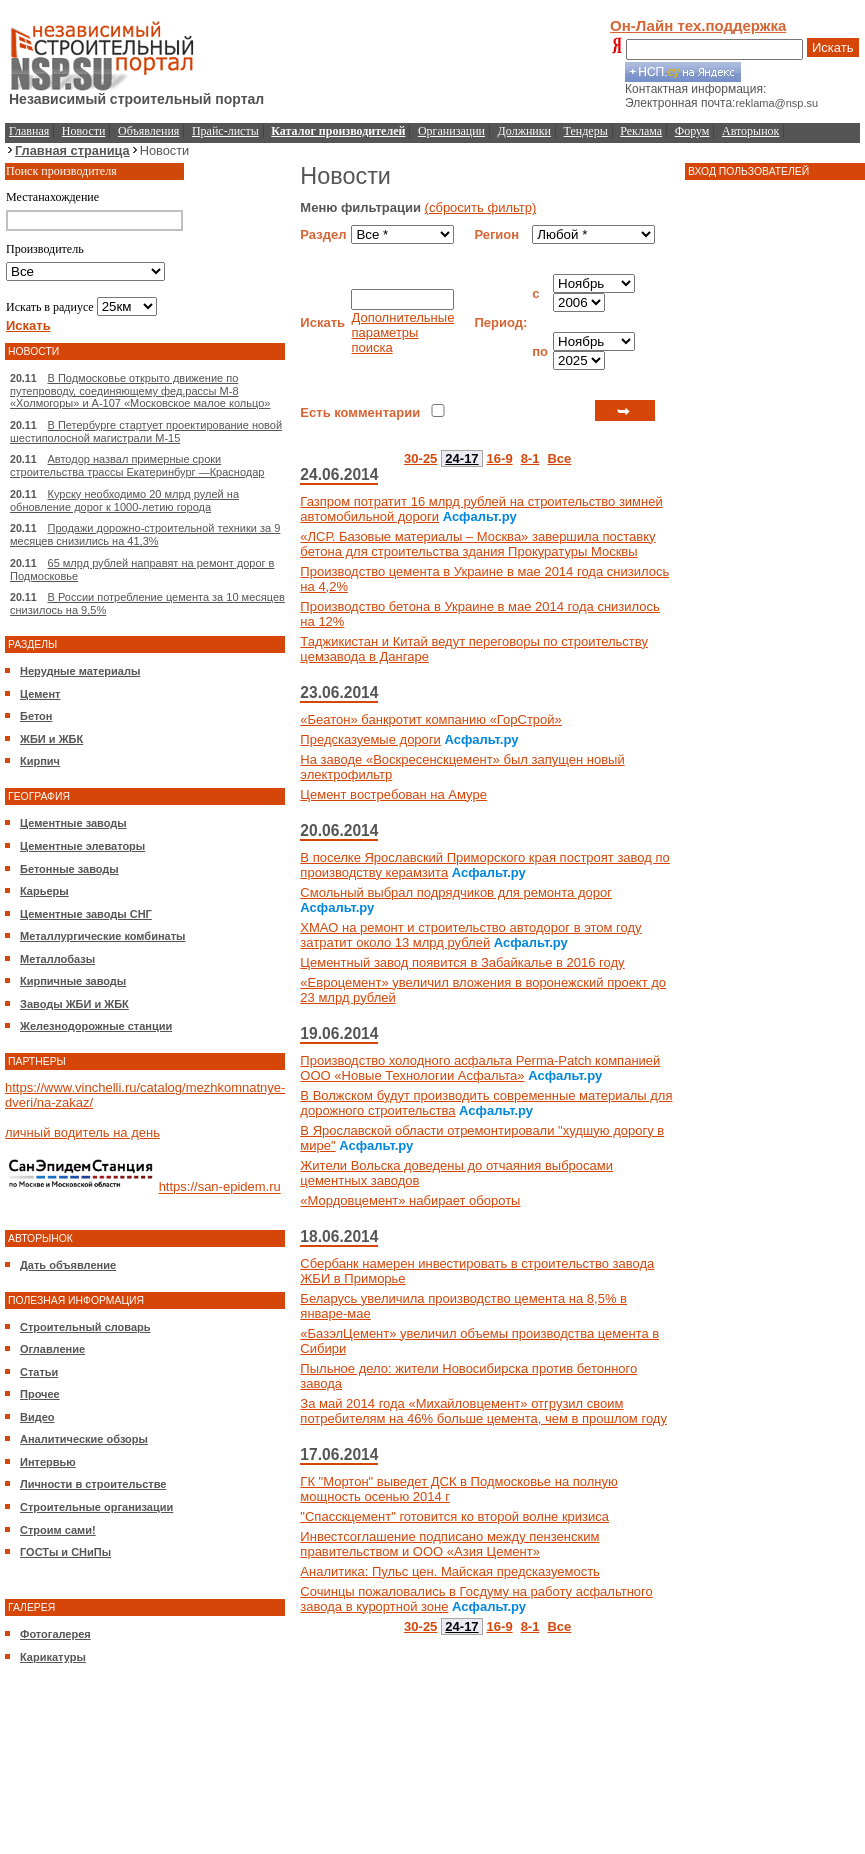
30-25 (420, 458)
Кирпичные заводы (73, 981)
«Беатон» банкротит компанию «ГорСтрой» (430, 719)
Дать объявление (68, 1265)
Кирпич (40, 761)
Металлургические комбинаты (102, 936)
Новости (84, 131)
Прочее (40, 1394)
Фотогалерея (55, 1634)
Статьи (39, 1372)
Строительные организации (96, 1507)
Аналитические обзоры (84, 1439)
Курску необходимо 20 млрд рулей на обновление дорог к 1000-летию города (124, 500)
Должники (524, 131)
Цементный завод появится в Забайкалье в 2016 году (462, 962)
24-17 (461, 458)
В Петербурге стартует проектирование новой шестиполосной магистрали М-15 (146, 431)
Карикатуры (53, 1657)
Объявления (148, 131)
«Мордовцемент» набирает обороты (410, 1200)
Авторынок (750, 131)
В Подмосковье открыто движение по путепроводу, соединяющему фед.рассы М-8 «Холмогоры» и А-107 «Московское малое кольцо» (140, 390)
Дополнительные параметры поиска (402, 332)
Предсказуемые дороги (370, 739)
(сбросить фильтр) (481, 207)
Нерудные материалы (80, 671)
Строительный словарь (85, 1327)
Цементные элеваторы (82, 846)
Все (559, 458)
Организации (451, 131)
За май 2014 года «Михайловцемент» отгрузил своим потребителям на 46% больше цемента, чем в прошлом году (483, 1411)
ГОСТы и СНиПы (65, 1552)
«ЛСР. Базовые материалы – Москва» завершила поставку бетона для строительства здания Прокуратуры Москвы (477, 544)
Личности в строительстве (93, 1484)
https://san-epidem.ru (220, 1187)
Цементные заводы (73, 823)
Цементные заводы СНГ (86, 914)
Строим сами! (58, 1530)
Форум (692, 131)
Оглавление (52, 1349)
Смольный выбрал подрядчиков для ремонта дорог (456, 892)
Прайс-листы (225, 131)
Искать (833, 47)
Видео (37, 1417)
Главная (29, 131)
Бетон (36, 716)
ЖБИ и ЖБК (51, 739)
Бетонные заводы (69, 869)
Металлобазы (57, 959)
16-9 (500, 458)
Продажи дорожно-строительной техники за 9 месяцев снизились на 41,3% (145, 534)
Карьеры (44, 891)
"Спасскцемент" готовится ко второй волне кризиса (454, 1516)
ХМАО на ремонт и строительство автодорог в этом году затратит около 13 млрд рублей (470, 935)
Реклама (641, 131)
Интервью (48, 1462)
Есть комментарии (360, 412)
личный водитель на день (82, 1132)
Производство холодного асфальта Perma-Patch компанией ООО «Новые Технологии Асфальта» (480, 1068)
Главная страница (72, 150)
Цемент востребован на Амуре (393, 794)
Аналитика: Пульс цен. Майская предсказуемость (450, 1571)
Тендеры (586, 131)
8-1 (530, 458)
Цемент (40, 694)
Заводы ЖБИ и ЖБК (74, 1004)
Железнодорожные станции (96, 1026)
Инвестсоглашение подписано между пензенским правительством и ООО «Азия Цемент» (449, 1544)
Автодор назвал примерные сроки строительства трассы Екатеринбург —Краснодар (137, 465)
